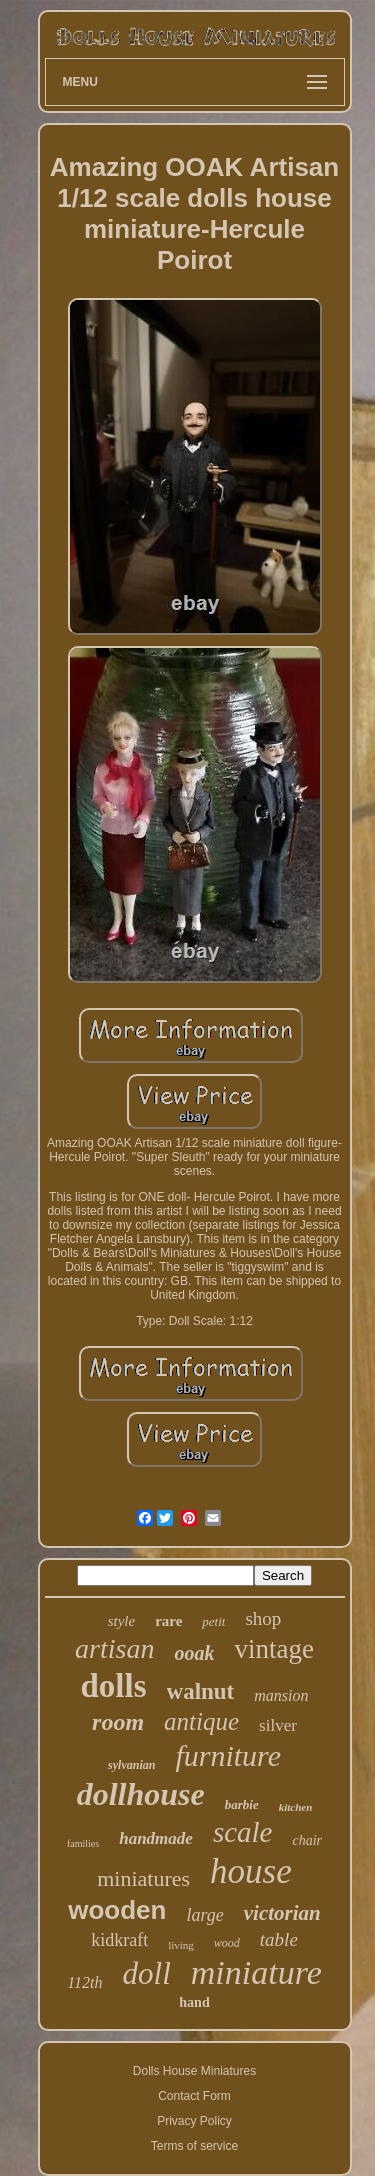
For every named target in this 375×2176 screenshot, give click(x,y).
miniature (256, 1972)
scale (243, 1832)
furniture (228, 1755)
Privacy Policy (194, 2121)
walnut (201, 1691)
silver (278, 1725)
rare (168, 1621)
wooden (117, 1910)
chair (307, 1840)
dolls (113, 1686)
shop (263, 1618)
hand (194, 2002)
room (118, 1722)
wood (227, 1943)
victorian (282, 1913)
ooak (194, 1653)
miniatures (143, 1878)
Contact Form (194, 2096)
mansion (281, 1695)
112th (84, 1982)
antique (201, 1721)
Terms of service (194, 2146)
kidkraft (119, 1940)
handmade (156, 1838)
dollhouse (141, 1794)
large (204, 1915)
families (83, 1843)
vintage (273, 1649)
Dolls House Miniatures (194, 2071)
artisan (114, 1648)
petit (213, 1621)
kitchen (296, 1807)
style (122, 1621)
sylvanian (131, 1765)
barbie (242, 1804)
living (181, 1945)
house (251, 1871)
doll (147, 1973)
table (279, 1939)
